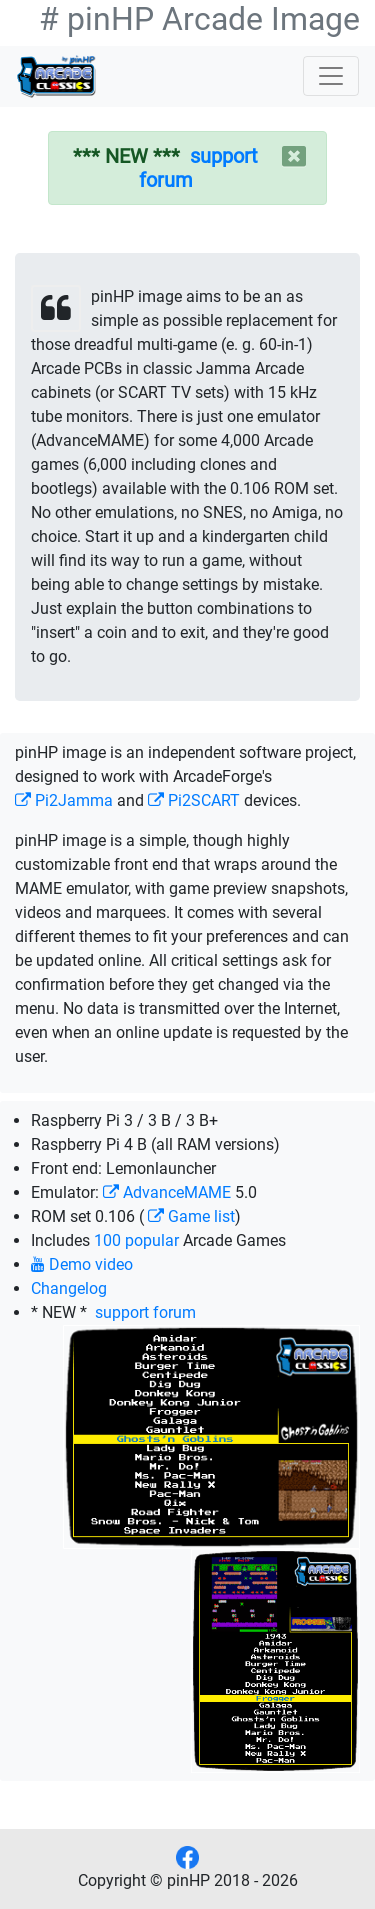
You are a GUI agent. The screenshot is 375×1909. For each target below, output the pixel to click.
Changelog (69, 1288)
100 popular (136, 1240)
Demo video (82, 1264)
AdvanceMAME (167, 1192)
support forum (143, 1312)
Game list (191, 1216)
